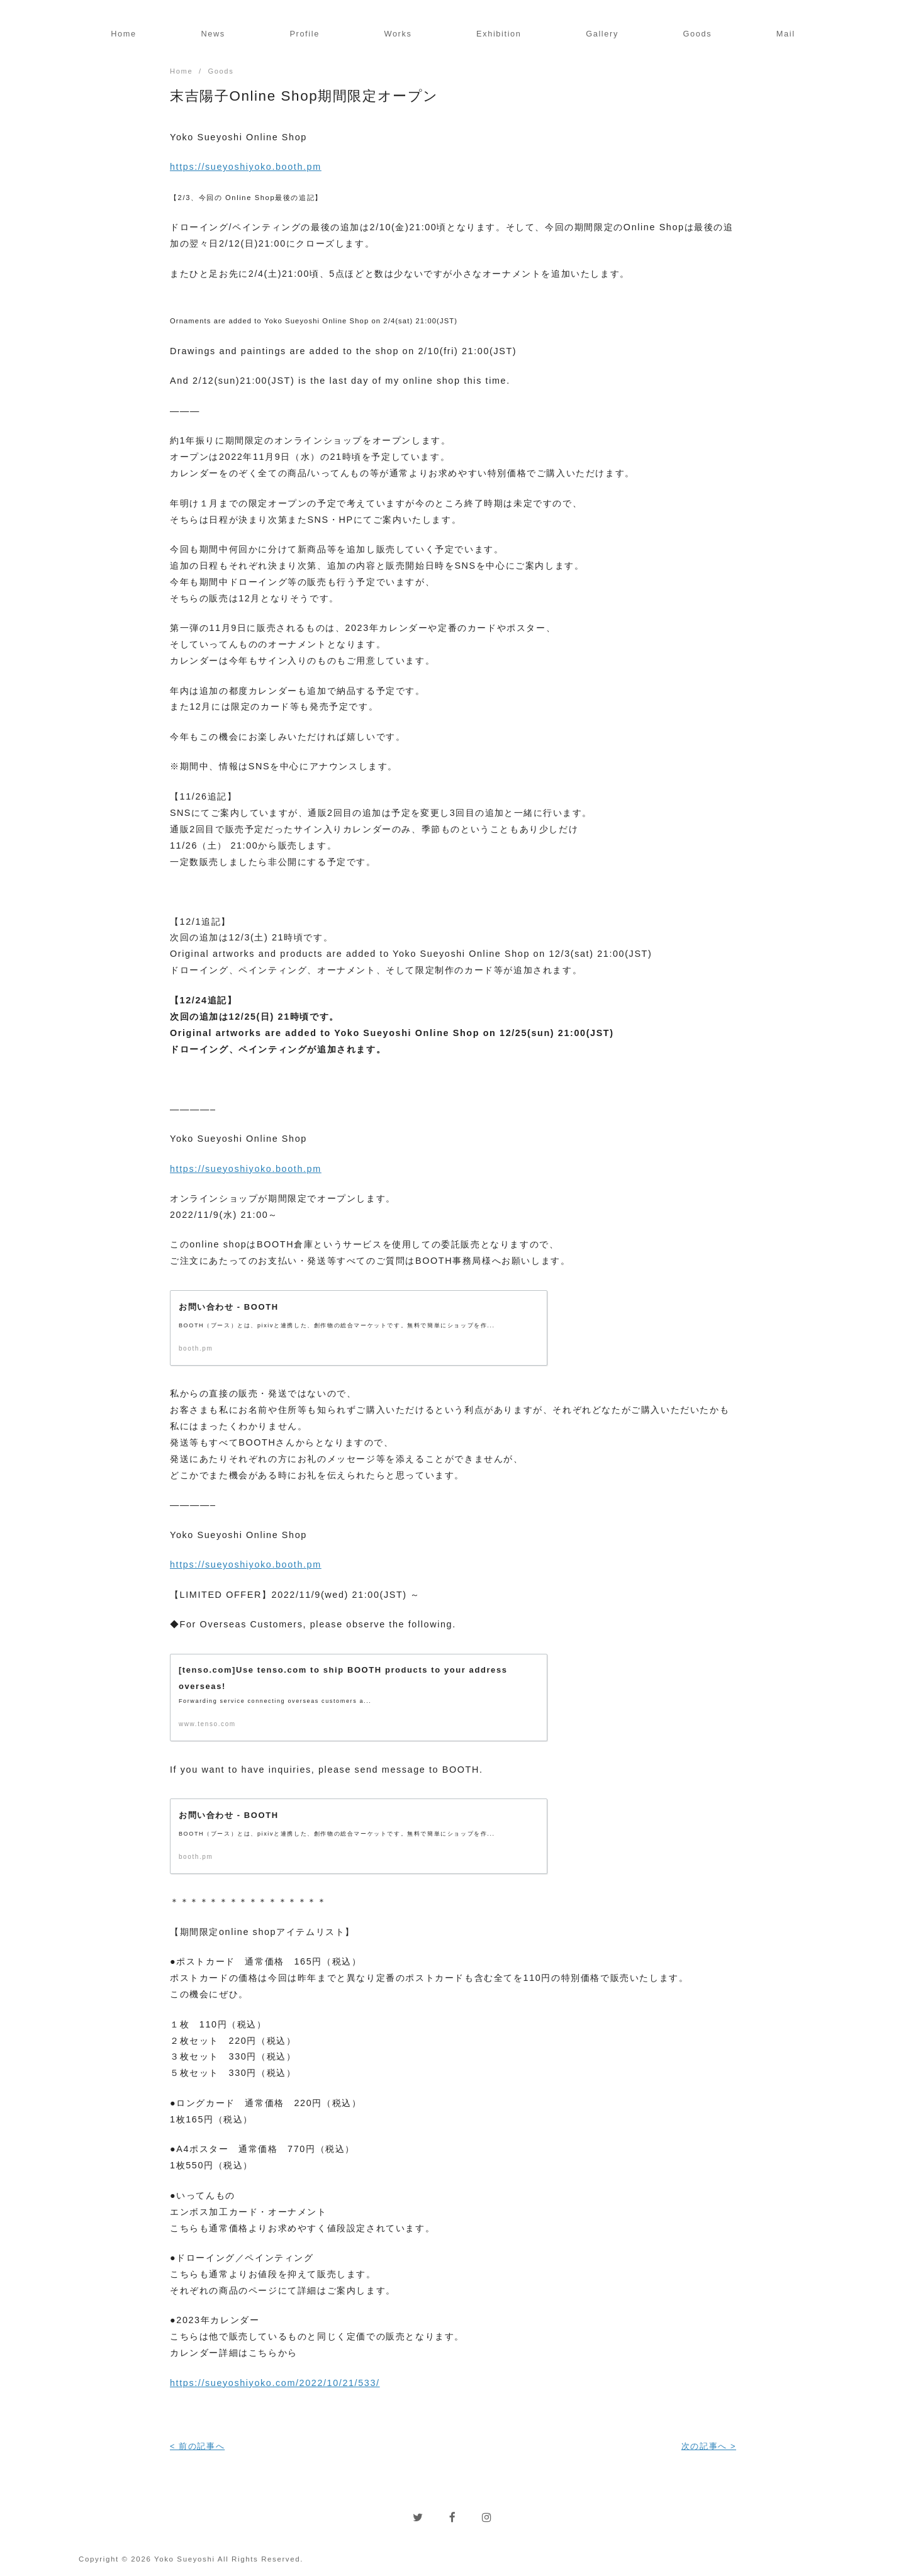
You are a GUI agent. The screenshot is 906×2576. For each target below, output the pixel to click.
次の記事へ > (708, 2446)
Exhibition (499, 33)
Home (124, 33)
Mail (785, 33)
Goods (697, 33)
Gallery (602, 33)
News (213, 33)
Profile (304, 33)
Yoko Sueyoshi (184, 2559)
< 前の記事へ (197, 2446)
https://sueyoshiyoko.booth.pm (246, 167)
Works (397, 33)
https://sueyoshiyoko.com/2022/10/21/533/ (275, 2383)
